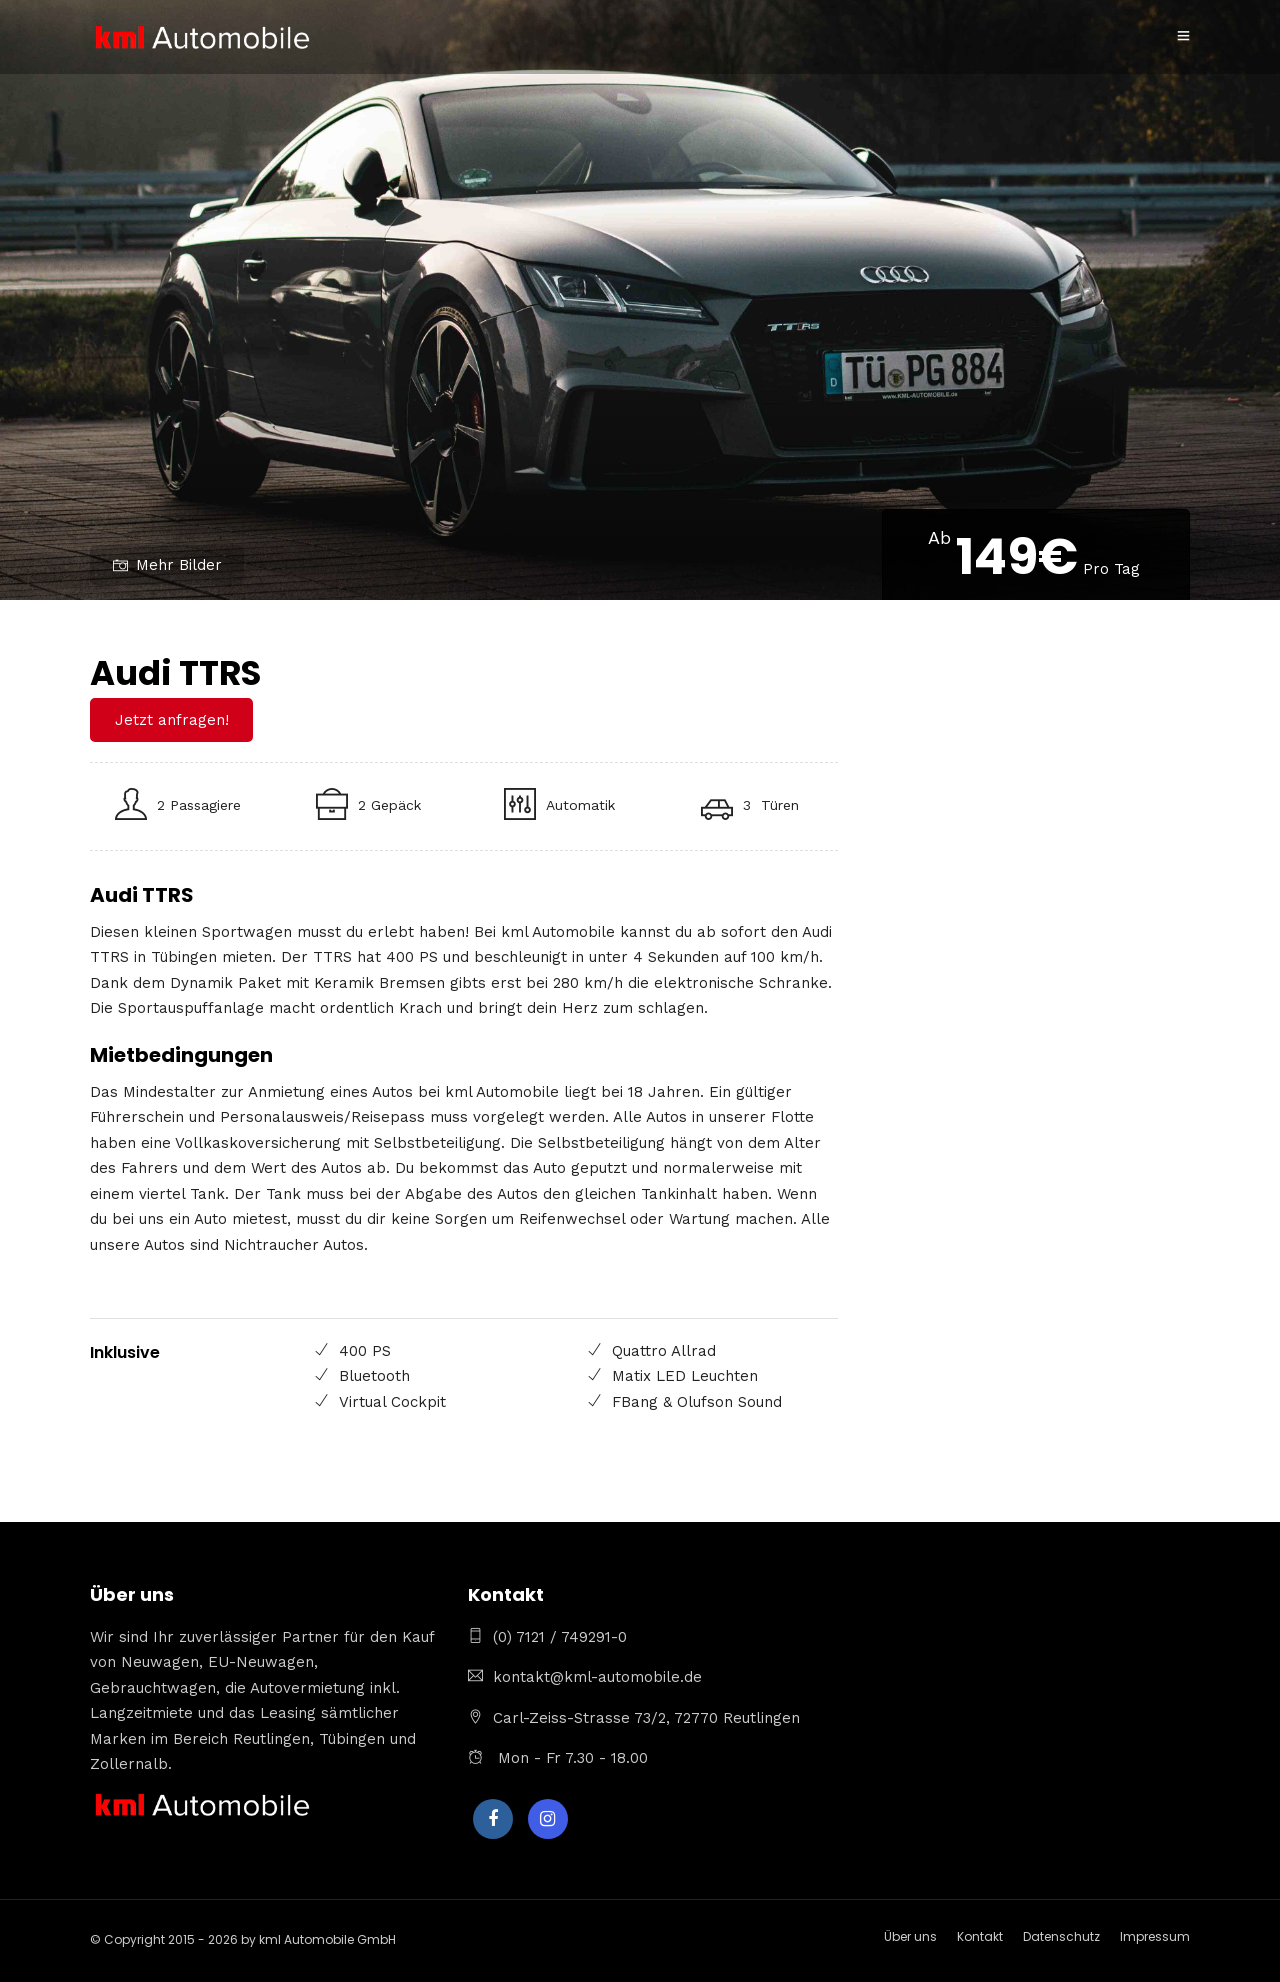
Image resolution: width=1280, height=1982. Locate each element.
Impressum (1155, 1936)
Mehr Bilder (167, 565)
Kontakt (980, 1936)
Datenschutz (1061, 1936)
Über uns (910, 1936)
